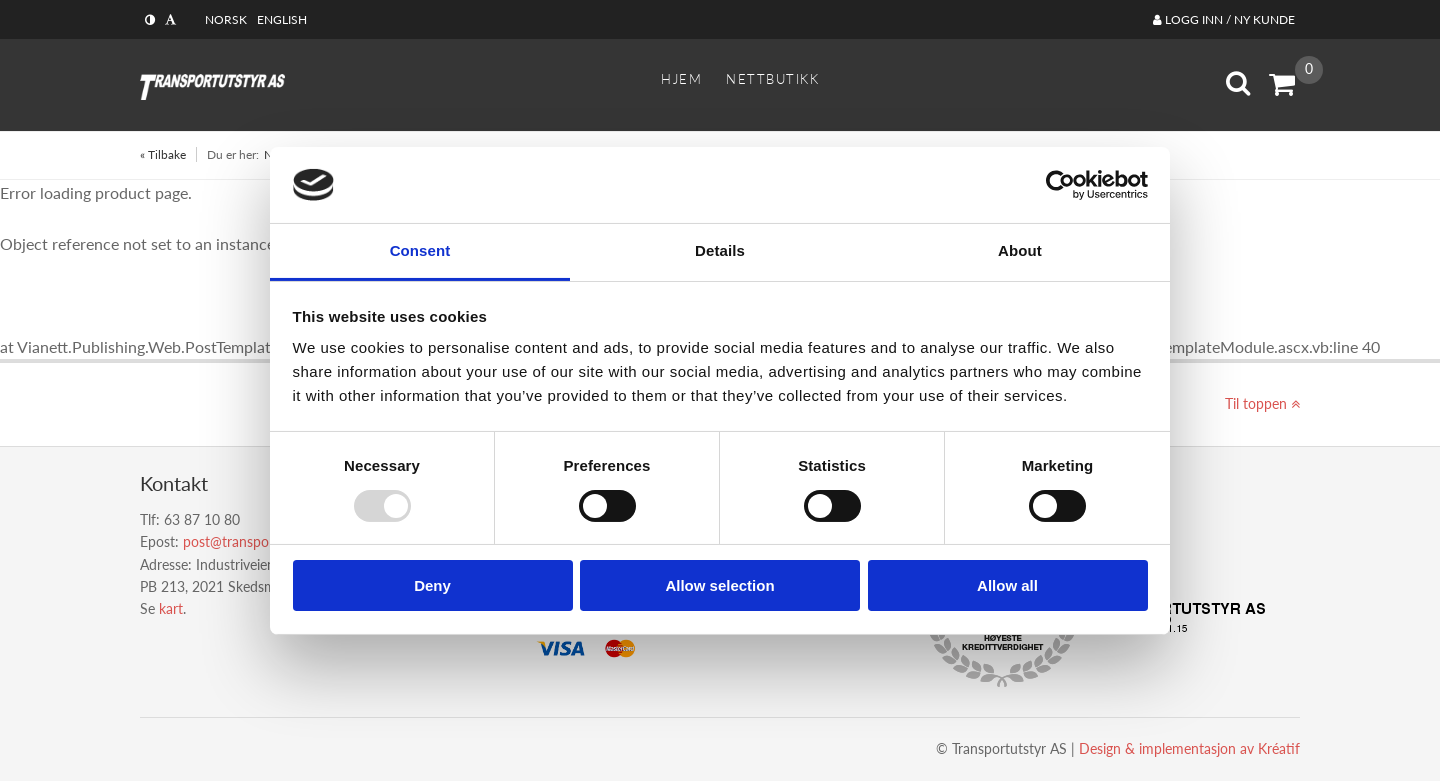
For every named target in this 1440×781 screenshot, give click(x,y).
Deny (432, 585)
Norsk (226, 19)
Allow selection (719, 585)
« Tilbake (163, 154)
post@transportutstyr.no (258, 541)
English (282, 19)
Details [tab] (720, 250)
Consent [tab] (420, 250)
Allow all (1007, 585)
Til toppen (1262, 403)
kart (171, 608)
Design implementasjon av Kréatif (1189, 748)
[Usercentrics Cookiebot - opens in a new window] (1060, 185)
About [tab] (1020, 250)
